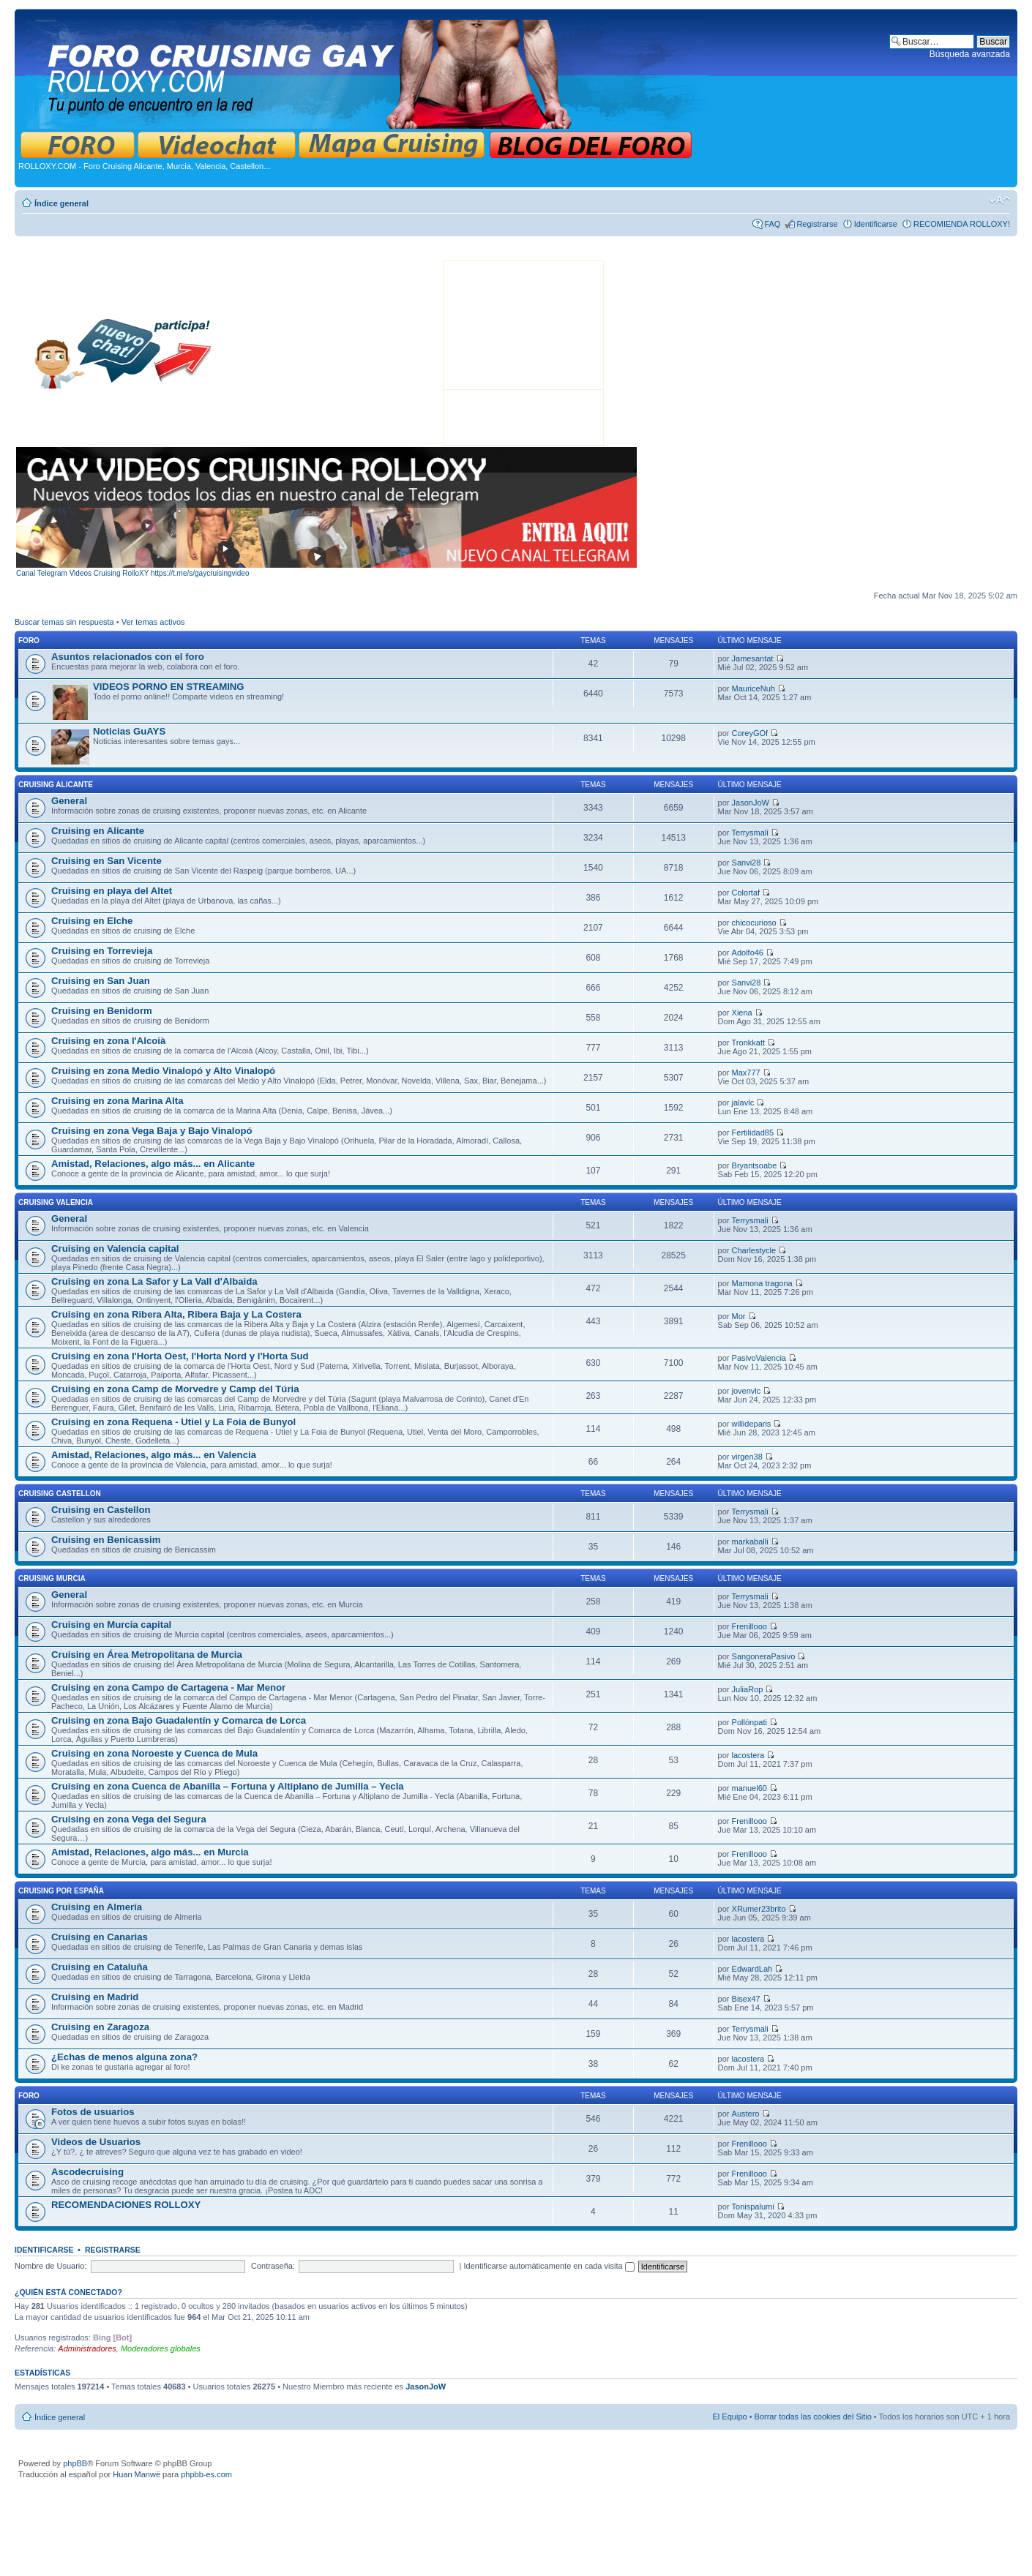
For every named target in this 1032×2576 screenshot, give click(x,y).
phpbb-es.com (206, 2474)
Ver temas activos (153, 621)
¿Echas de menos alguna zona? (124, 2056)
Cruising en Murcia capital (111, 1624)
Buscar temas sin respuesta (64, 621)
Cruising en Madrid (94, 1996)
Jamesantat (753, 658)
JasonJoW (750, 802)
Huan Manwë (136, 2474)
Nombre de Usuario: (50, 2265)
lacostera (748, 1755)
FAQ (772, 223)
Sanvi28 (746, 862)
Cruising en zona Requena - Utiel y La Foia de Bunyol (173, 1421)
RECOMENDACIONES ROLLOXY (126, 2204)
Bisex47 (746, 1998)
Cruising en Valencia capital (115, 1248)
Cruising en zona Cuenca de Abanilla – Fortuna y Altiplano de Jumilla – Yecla (227, 1786)
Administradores (87, 2348)
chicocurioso (754, 922)
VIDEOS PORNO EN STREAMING (168, 686)
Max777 (746, 1072)
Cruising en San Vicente (106, 860)
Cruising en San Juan (100, 980)
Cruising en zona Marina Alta (117, 1100)
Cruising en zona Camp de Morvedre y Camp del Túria (175, 1388)
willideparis (751, 1423)
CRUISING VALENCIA (55, 1202)
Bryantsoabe (754, 1165)
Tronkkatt (748, 1042)
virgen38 (747, 1456)
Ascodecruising (87, 2171)
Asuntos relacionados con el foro (127, 656)
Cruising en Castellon (101, 1509)
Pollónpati (749, 1722)
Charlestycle (754, 1250)
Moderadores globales (161, 2348)
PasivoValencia (759, 1357)
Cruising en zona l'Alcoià (108, 1040)
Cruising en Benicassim (106, 1539)
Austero (746, 2113)
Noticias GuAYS (129, 731)
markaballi (750, 1541)
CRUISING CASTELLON (59, 1494)
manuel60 (749, 1788)
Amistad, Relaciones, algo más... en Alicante (153, 1163)
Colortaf (746, 892)
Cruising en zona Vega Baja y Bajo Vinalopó (152, 1130)
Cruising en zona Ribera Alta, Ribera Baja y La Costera (176, 1314)
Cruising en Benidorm (101, 1010)
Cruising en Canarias (99, 1936)
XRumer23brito (759, 1908)
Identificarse (875, 223)
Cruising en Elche (91, 920)
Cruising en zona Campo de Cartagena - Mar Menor (168, 1687)
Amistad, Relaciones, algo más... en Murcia (150, 1852)
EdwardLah (752, 1968)
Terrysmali (750, 832)
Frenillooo (749, 1626)
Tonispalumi (753, 2206)
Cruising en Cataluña (99, 1966)
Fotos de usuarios (93, 2111)
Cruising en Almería (96, 1906)
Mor (739, 1316)
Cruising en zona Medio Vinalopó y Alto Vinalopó (163, 1070)
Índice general (61, 203)
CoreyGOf (750, 733)
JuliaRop (747, 1689)
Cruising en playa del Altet (111, 890)
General (69, 800)
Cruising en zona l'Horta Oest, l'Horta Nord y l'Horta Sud (180, 1356)
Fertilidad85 (753, 1132)
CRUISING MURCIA (52, 1578)
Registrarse (816, 223)
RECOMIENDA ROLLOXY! (961, 223)
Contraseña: (273, 2265)
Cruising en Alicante (97, 830)
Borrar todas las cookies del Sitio (813, 2416)
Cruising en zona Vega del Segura (128, 1819)
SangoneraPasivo (764, 1656)
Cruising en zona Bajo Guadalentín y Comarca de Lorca (178, 1720)
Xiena (742, 1012)
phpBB (75, 2463)
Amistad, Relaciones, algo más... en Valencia (153, 1454)
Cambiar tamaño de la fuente (999, 200)
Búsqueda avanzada (970, 54)
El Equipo (730, 2416)
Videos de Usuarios (96, 2141)
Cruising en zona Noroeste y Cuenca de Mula (154, 1753)
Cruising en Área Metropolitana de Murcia (146, 1654)
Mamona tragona (762, 1283)
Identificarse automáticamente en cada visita (549, 2265)
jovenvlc (746, 1390)
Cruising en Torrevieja (101, 950)
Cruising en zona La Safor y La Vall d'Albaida (154, 1281)
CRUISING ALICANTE (55, 785)
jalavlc (743, 1102)
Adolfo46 (747, 952)
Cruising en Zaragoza (100, 2026)
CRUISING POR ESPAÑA (61, 1891)
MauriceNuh (753, 688)
